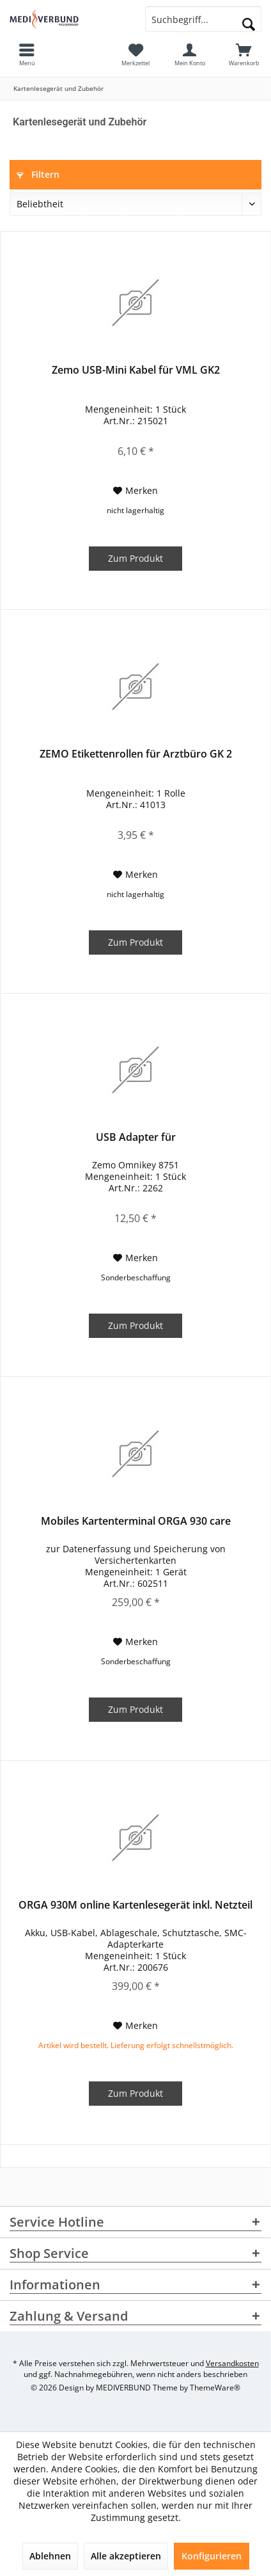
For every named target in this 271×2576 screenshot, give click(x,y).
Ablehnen (50, 2556)
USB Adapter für (136, 1137)
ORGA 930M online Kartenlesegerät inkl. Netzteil (135, 1905)
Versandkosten (232, 2363)
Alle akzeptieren (126, 2556)
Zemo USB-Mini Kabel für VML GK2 (136, 370)
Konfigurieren (212, 2556)
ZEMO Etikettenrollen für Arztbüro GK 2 (136, 754)
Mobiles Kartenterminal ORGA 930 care (136, 1521)
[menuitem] (244, 54)
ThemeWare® (215, 2387)
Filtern (38, 174)
